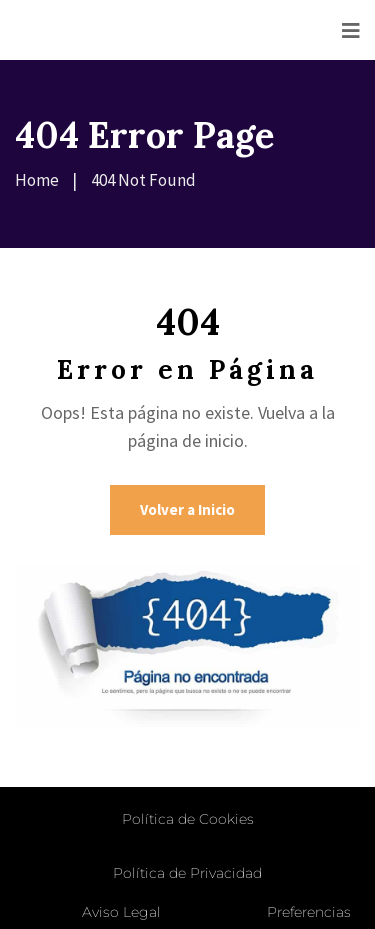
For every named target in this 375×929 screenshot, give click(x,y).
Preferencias (309, 912)
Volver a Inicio (187, 509)
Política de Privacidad (187, 873)
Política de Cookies (188, 819)
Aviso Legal (121, 912)
